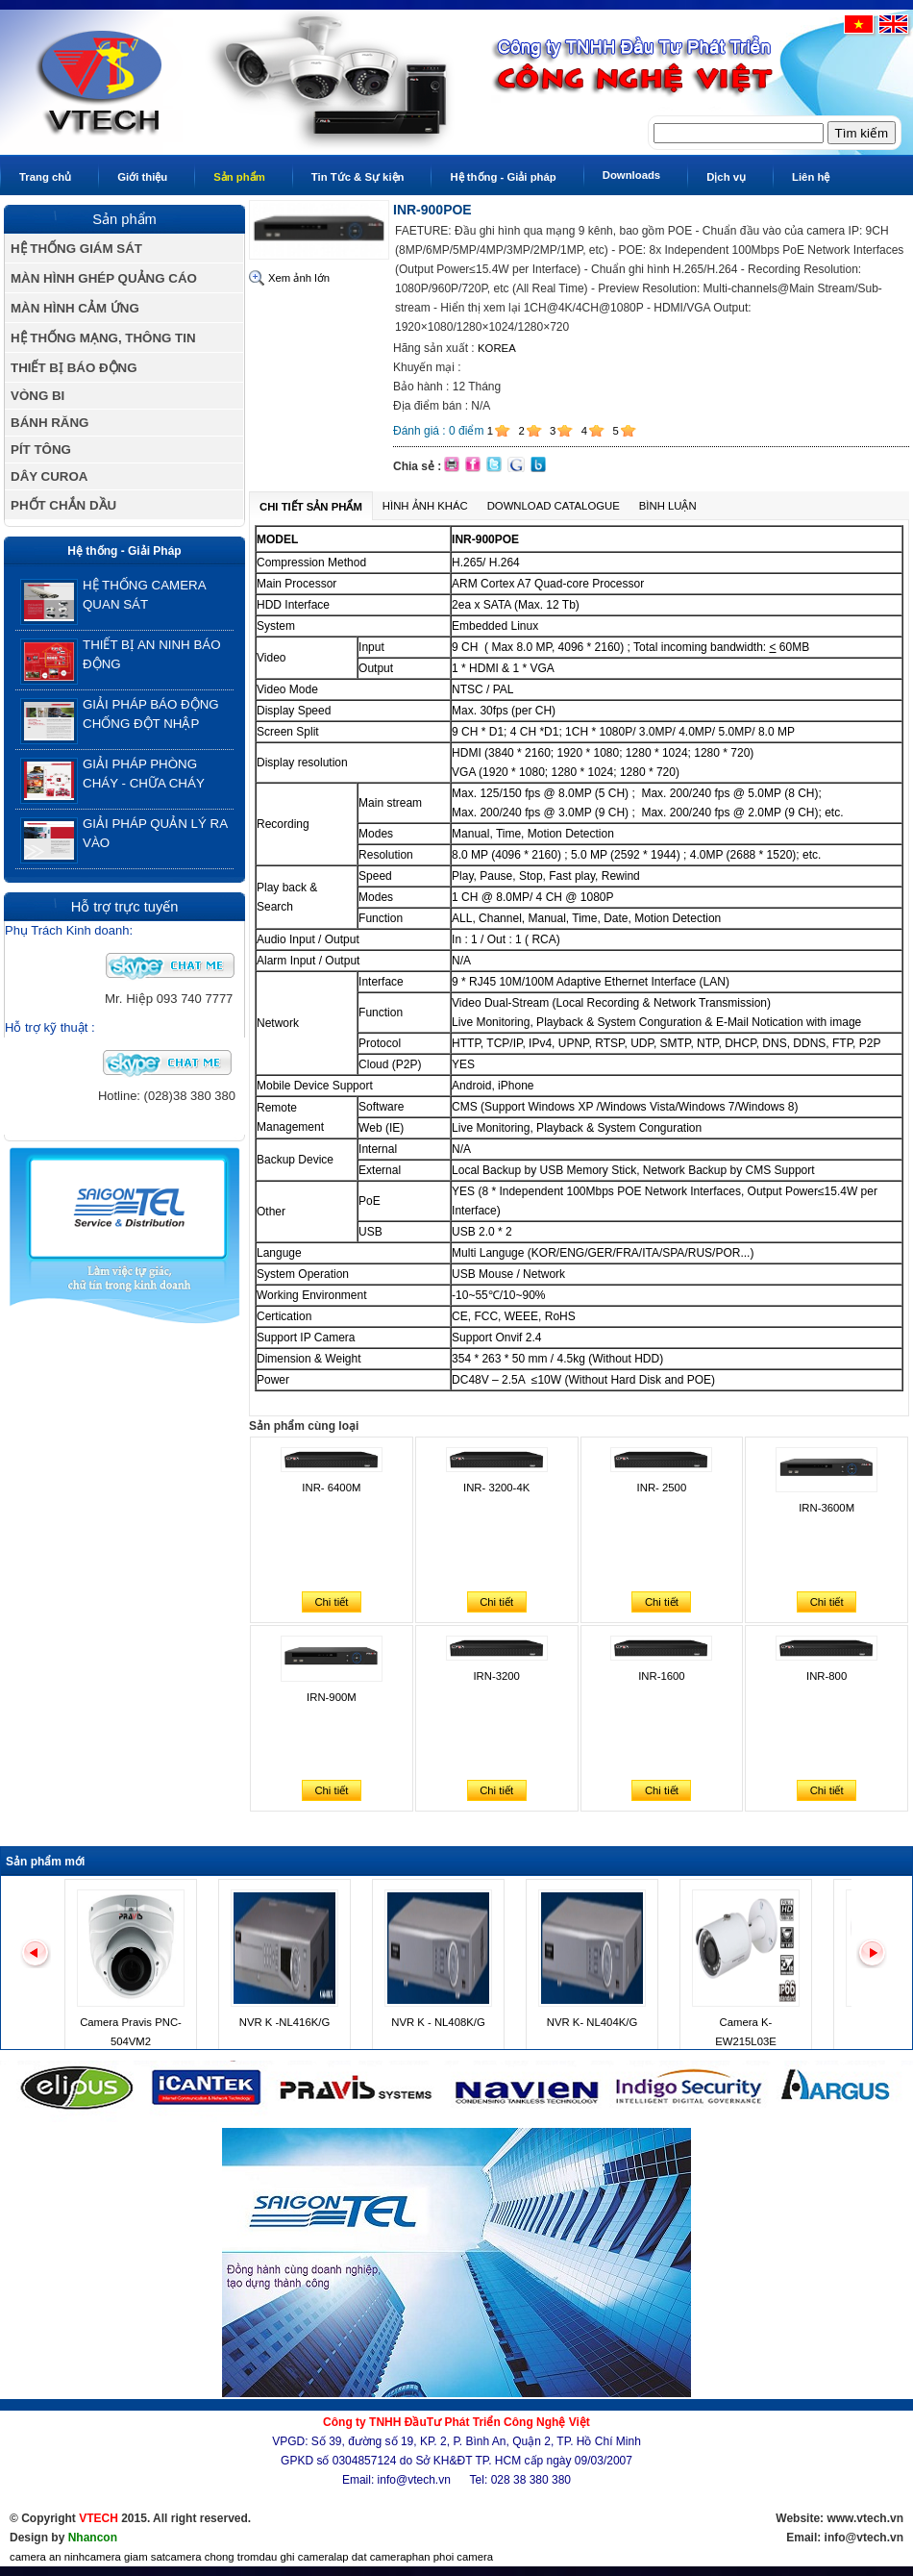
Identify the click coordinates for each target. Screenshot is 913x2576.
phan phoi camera (449, 2557)
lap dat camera (370, 2557)
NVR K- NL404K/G (592, 2022)
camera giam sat (125, 2557)
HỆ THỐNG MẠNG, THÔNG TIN (103, 338)
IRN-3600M (826, 1507)
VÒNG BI (37, 395)
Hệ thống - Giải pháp (502, 177)
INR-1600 (661, 1676)
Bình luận (668, 506)
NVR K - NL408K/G (438, 2022)
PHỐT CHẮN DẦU (63, 505)
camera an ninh (47, 2557)
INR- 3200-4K (496, 1487)
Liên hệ (810, 177)
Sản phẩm (239, 177)
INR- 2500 (662, 1487)
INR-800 (826, 1676)
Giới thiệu (142, 177)
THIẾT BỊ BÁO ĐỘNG (74, 368)
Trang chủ (45, 177)
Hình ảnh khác (425, 506)
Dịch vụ (726, 177)
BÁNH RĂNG (49, 422)
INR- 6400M (331, 1487)
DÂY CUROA (49, 476)
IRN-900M (332, 1697)
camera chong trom (212, 2557)
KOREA (497, 348)
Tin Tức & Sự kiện (358, 177)
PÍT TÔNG (41, 449)
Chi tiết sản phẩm (310, 507)
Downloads (631, 175)
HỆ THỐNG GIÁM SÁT (76, 248)
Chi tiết (331, 1602)
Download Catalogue (553, 506)
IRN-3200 (496, 1676)
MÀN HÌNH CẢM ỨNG (75, 308)
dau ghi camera (296, 2557)
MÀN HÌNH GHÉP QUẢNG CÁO (104, 278)
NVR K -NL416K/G (284, 2022)
